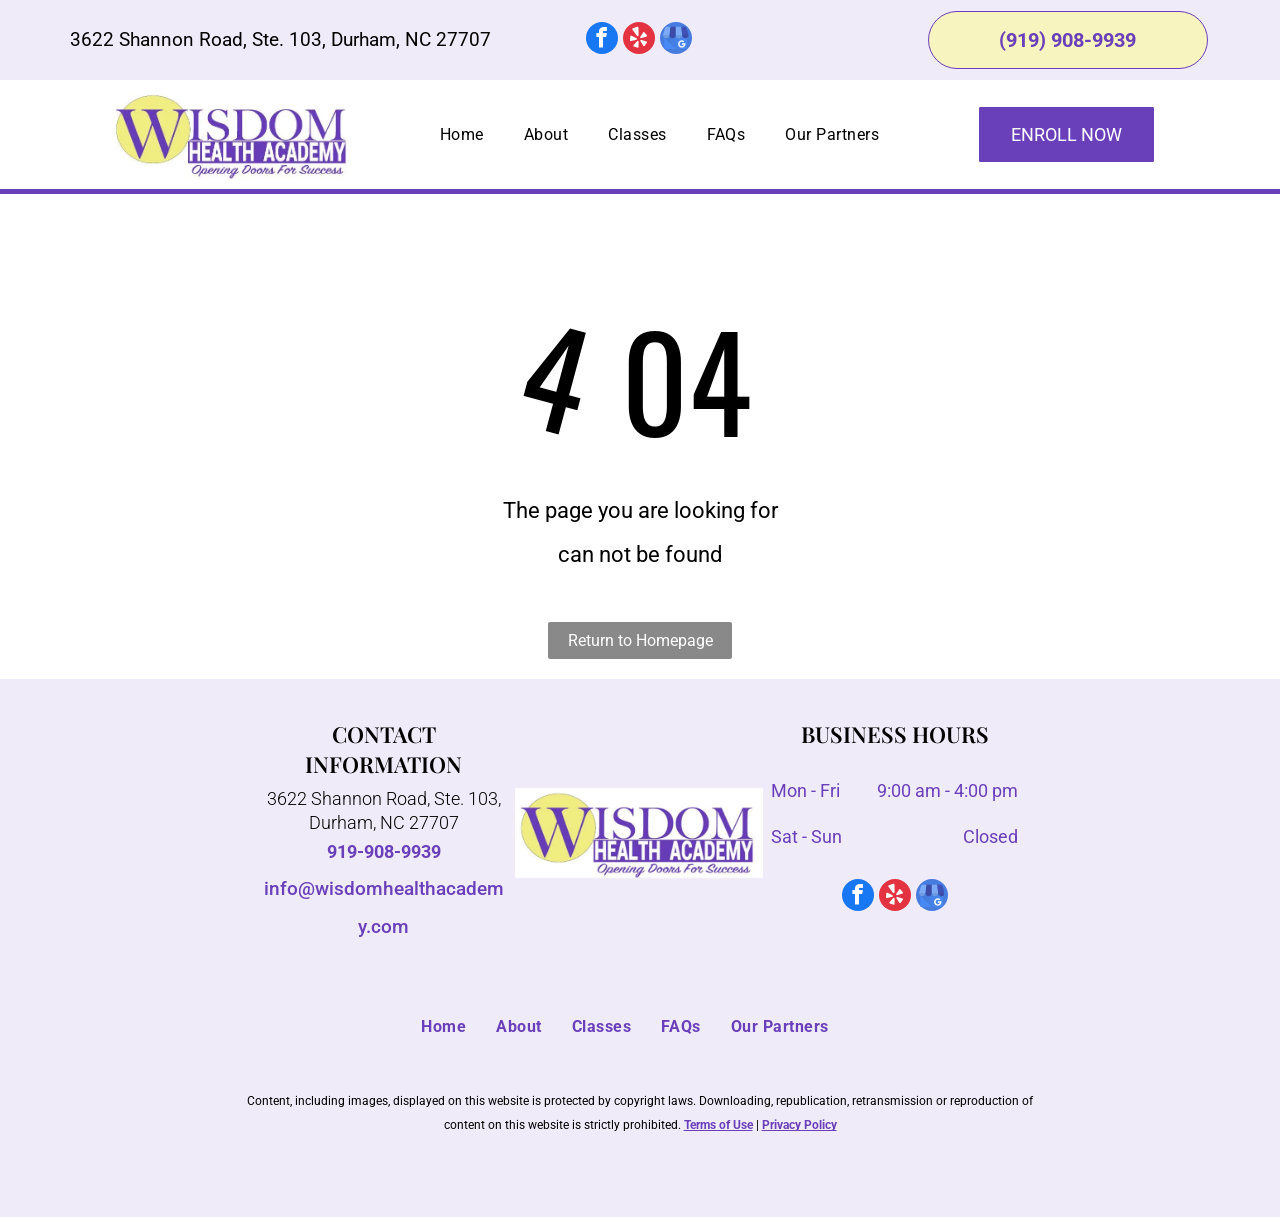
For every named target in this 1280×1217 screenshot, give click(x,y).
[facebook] (602, 40)
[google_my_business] (676, 40)
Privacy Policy (799, 1125)
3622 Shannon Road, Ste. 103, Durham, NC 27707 (280, 39)
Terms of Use (718, 1125)
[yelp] (639, 40)
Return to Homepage (640, 640)
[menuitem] (462, 135)
